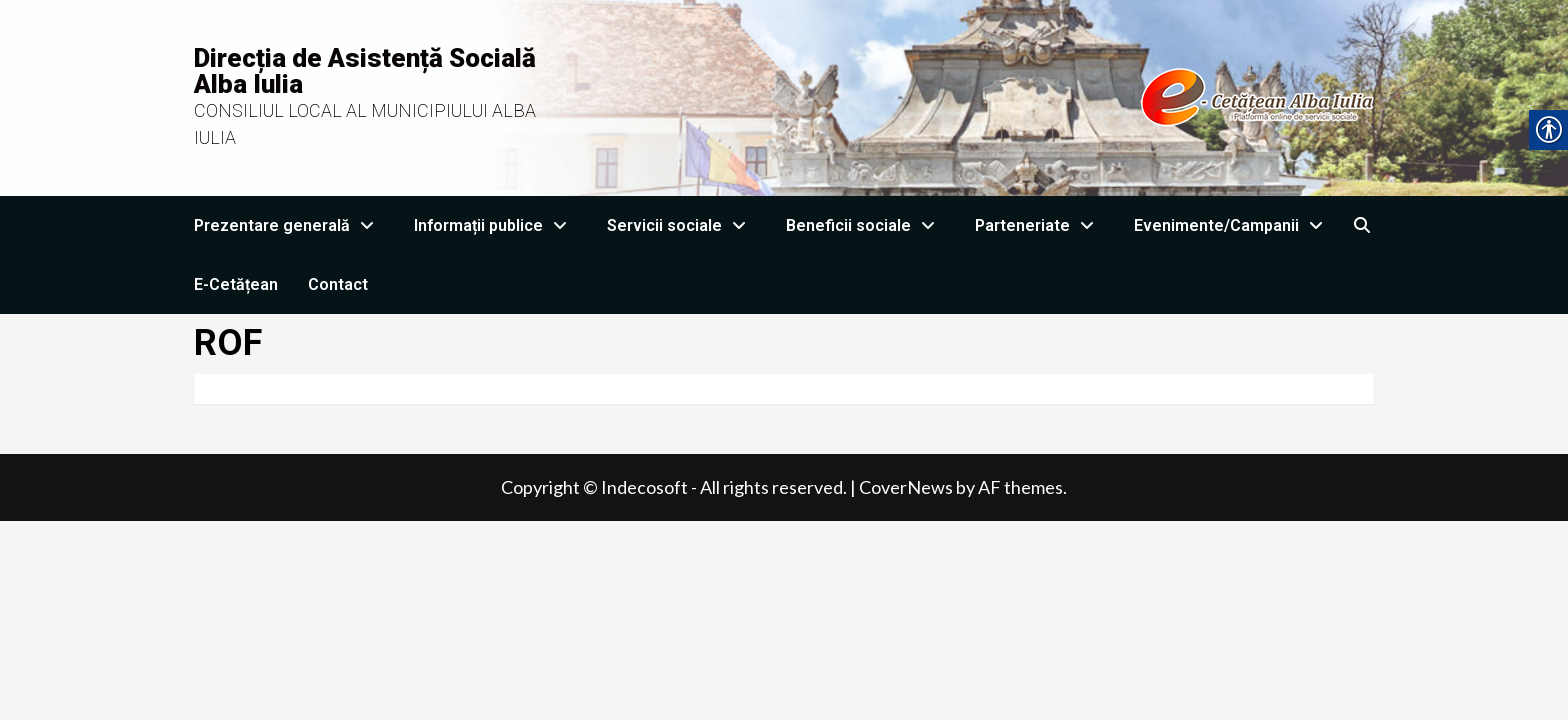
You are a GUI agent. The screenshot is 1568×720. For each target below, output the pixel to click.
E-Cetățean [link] (236, 284)
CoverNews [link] (906, 487)
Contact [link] (338, 284)
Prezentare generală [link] (289, 225)
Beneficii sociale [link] (865, 225)
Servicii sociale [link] (681, 225)
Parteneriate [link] (1039, 225)
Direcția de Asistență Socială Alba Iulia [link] (365, 71)
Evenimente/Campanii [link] (1233, 225)
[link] (981, 96)
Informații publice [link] (495, 225)
